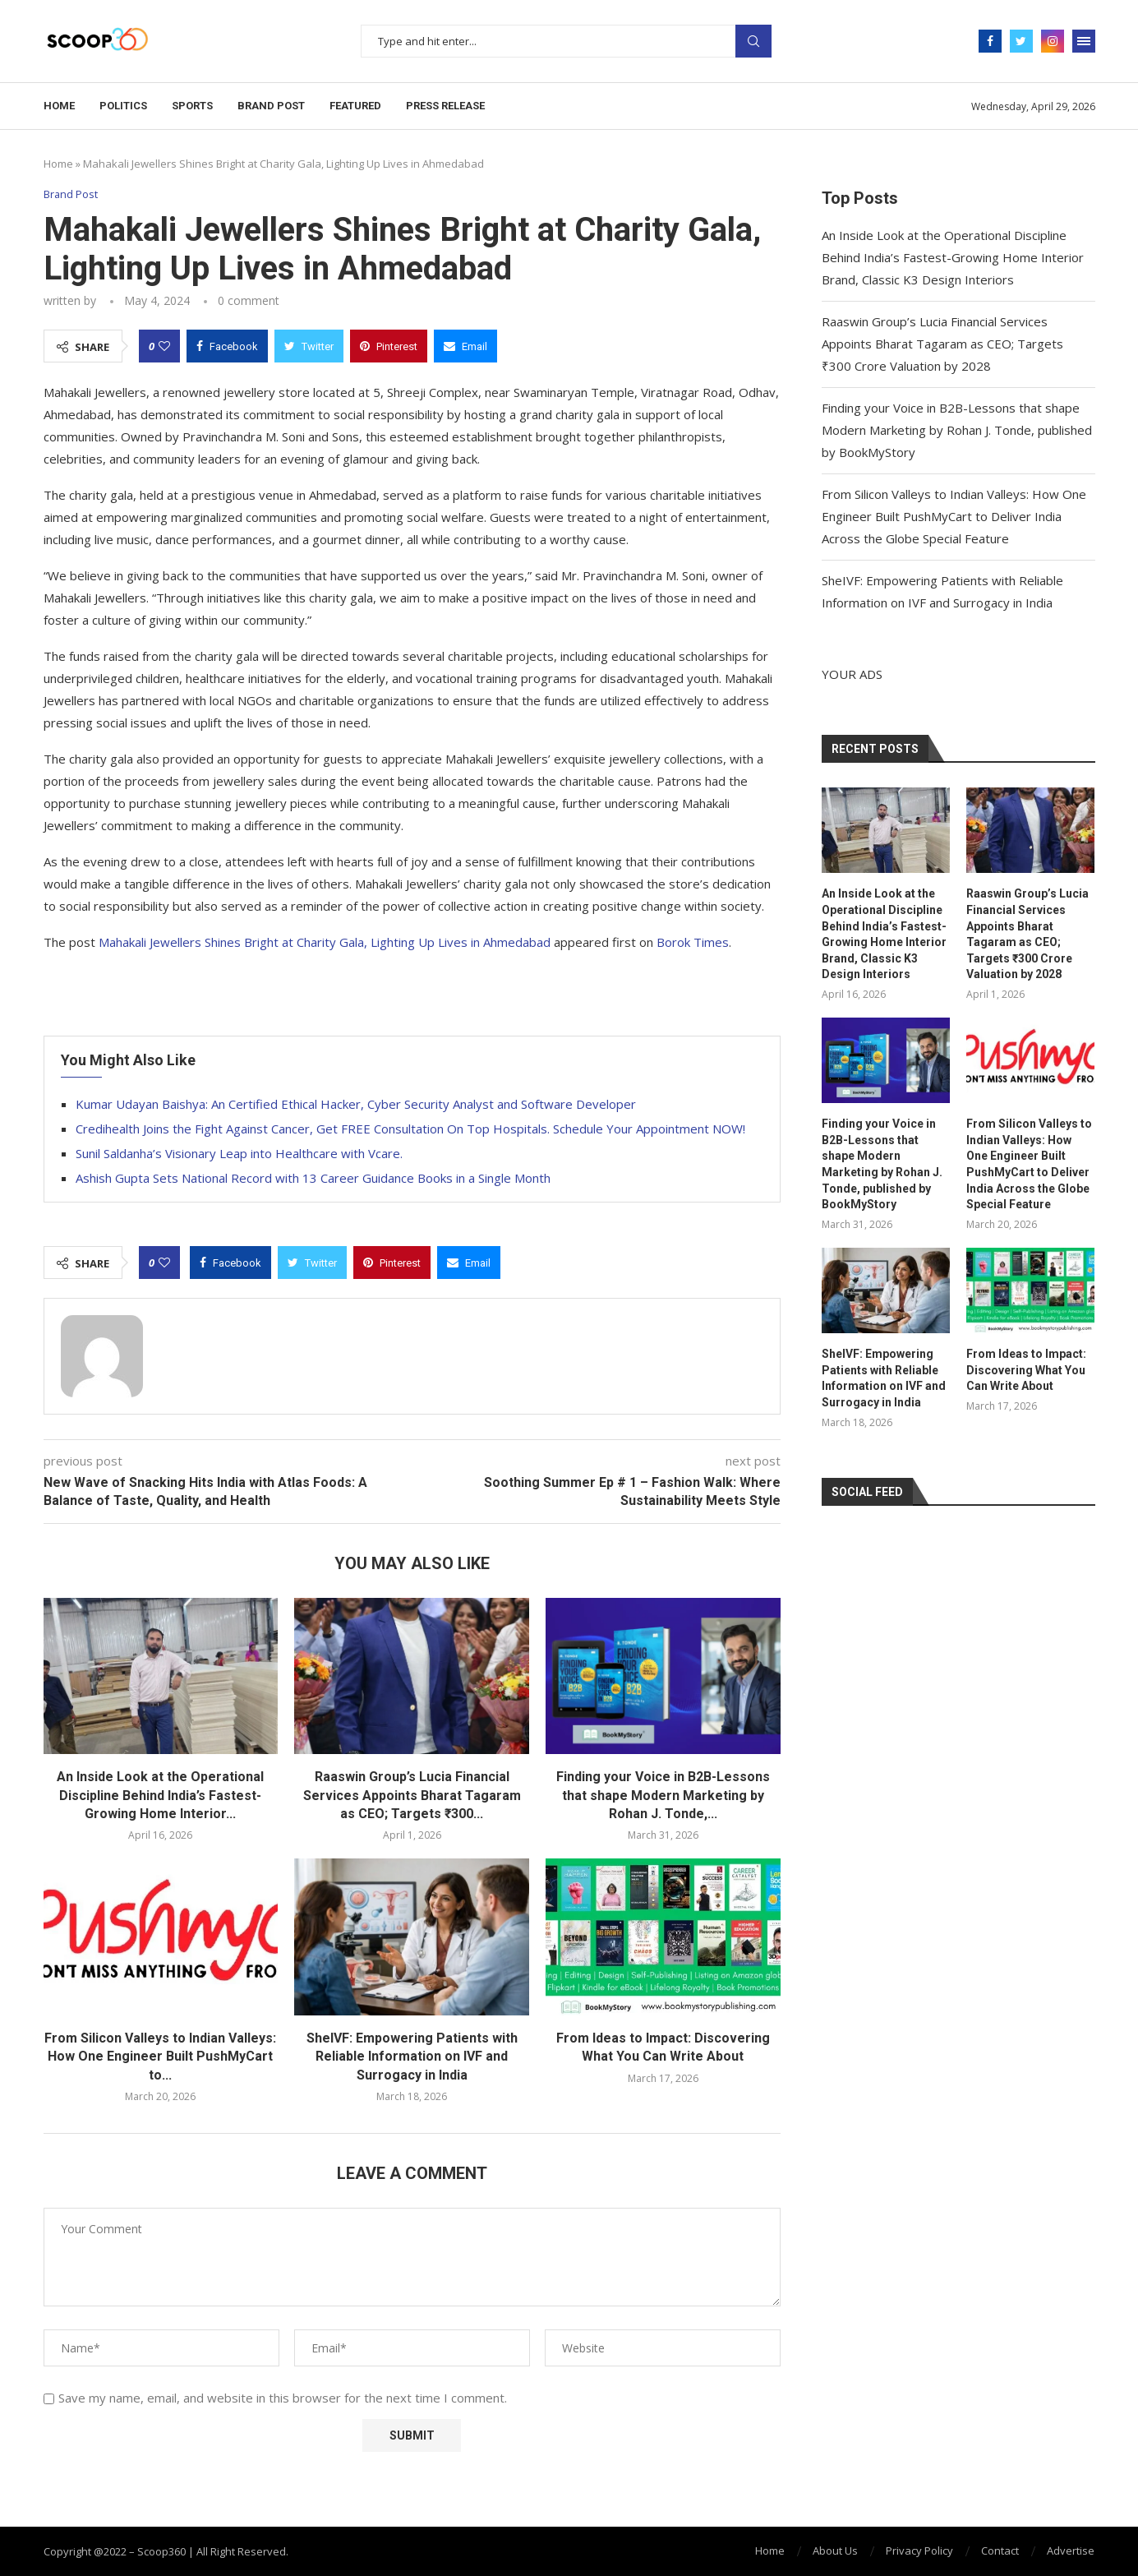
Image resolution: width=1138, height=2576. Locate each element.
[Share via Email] (465, 346)
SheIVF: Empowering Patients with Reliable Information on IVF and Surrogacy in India (412, 2056)
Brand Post (271, 105)
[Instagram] (1052, 41)
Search (753, 41)
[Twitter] (1021, 41)
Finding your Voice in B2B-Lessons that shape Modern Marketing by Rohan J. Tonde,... (663, 1795)
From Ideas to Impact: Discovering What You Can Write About (1026, 1369)
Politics (123, 105)
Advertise (1070, 2550)
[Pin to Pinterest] (388, 346)
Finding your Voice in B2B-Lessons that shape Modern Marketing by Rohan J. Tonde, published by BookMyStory (957, 429)
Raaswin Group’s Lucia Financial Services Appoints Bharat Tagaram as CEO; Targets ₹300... (412, 1795)
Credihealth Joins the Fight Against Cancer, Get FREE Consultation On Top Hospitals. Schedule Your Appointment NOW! (410, 1128)
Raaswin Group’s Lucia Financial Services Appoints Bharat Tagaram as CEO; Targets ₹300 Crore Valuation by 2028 (942, 343)
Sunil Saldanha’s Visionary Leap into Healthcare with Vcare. (239, 1153)
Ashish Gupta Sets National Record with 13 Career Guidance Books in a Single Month (313, 1178)
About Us (835, 2550)
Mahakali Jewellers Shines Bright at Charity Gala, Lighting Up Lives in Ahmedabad (325, 942)
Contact (1000, 2550)
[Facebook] (990, 41)
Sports (192, 105)
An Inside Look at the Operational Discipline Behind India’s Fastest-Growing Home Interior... (160, 1795)
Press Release (445, 105)
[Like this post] (164, 346)
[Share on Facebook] (227, 346)
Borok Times (693, 942)
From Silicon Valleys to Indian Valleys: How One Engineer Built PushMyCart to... (160, 2056)
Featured (355, 105)
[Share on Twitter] (308, 346)
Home (59, 105)
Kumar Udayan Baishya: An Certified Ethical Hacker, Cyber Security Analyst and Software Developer (356, 1104)
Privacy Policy (919, 2550)
